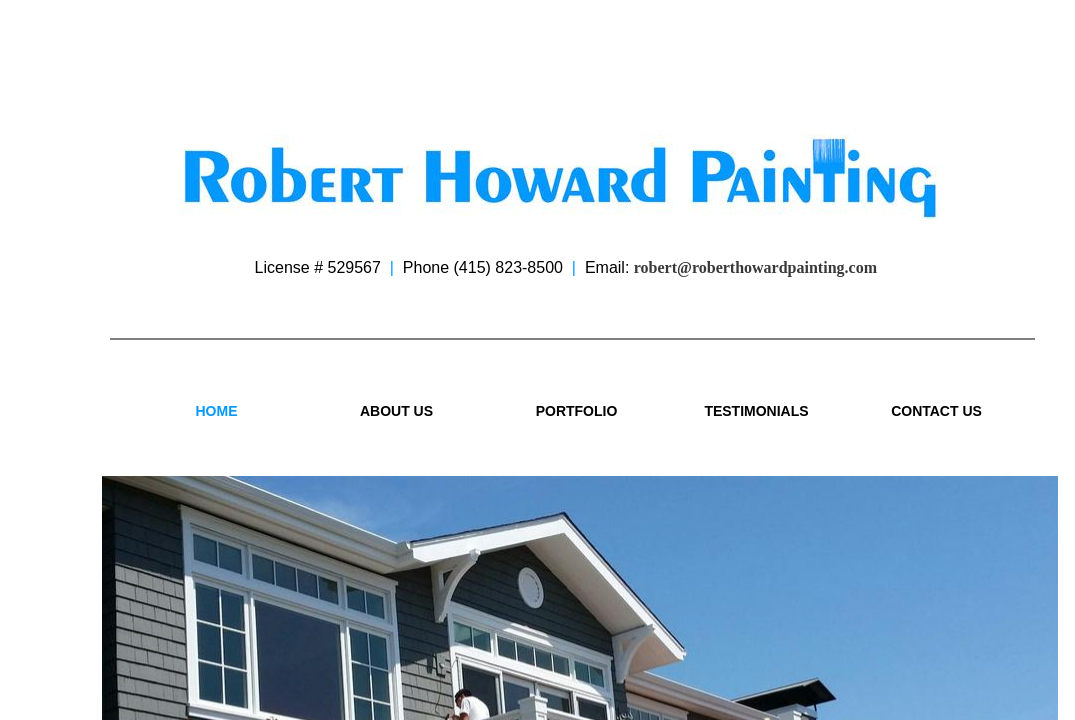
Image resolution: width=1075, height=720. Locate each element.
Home (217, 411)
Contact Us (936, 411)
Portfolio (577, 411)
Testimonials (756, 411)
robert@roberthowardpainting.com (755, 267)
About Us (396, 411)
